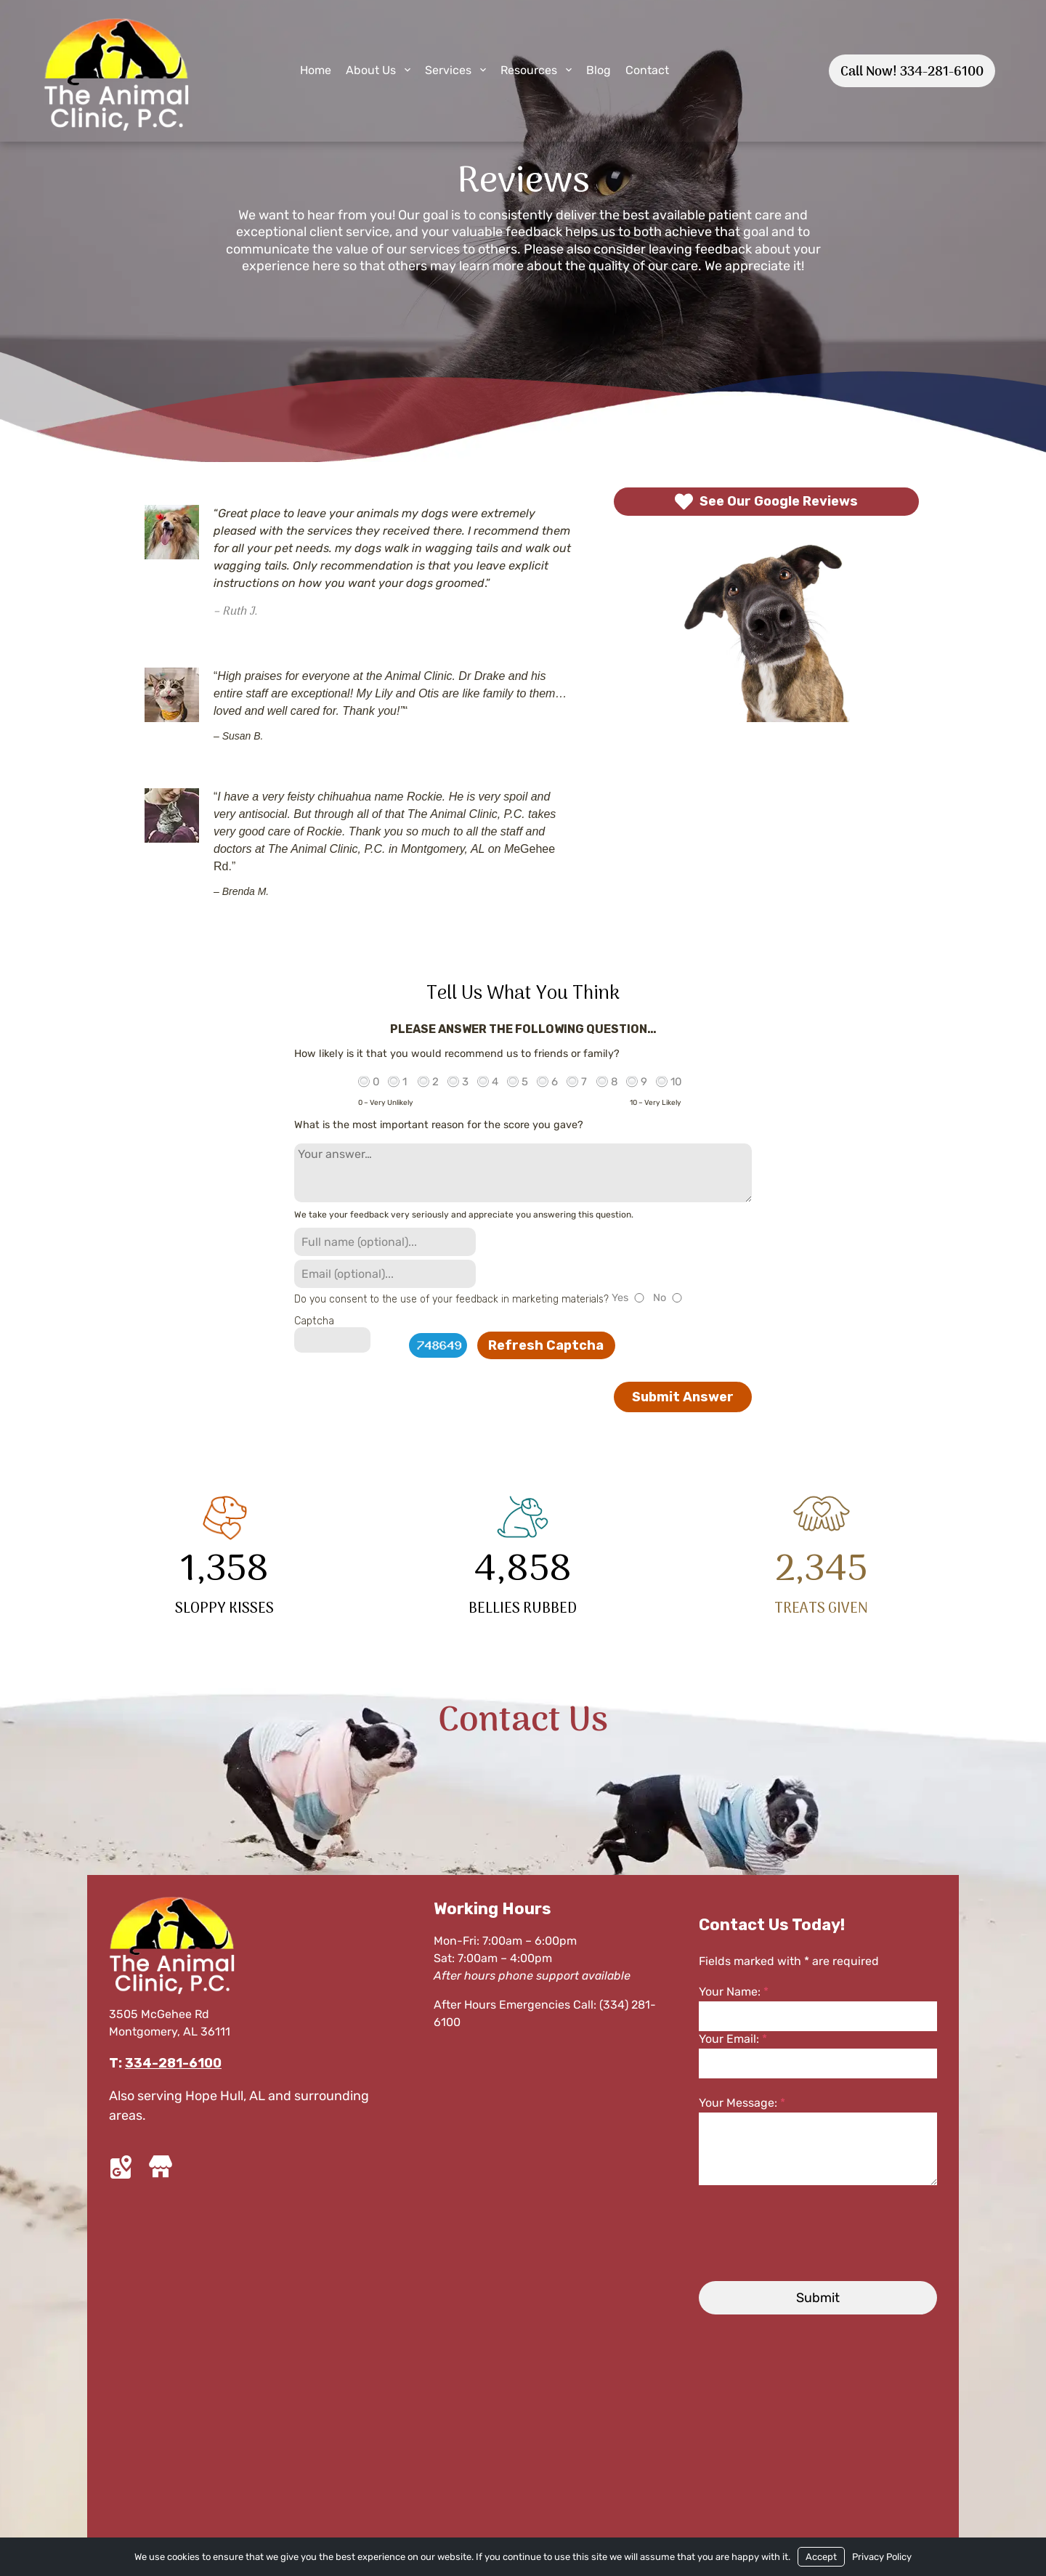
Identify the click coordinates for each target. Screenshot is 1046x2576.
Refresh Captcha (546, 1345)
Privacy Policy (882, 2556)
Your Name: (734, 1991)
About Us (371, 70)
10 (676, 1081)
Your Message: (742, 2103)
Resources (528, 70)
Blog (598, 70)
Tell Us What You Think (523, 994)
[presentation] (801, 2233)
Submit (818, 2298)
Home (315, 70)
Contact (647, 70)
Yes (620, 1298)
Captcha (314, 1321)
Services (448, 70)
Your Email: (733, 2039)
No (659, 1298)
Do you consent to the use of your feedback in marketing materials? (451, 1299)
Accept (821, 2556)
